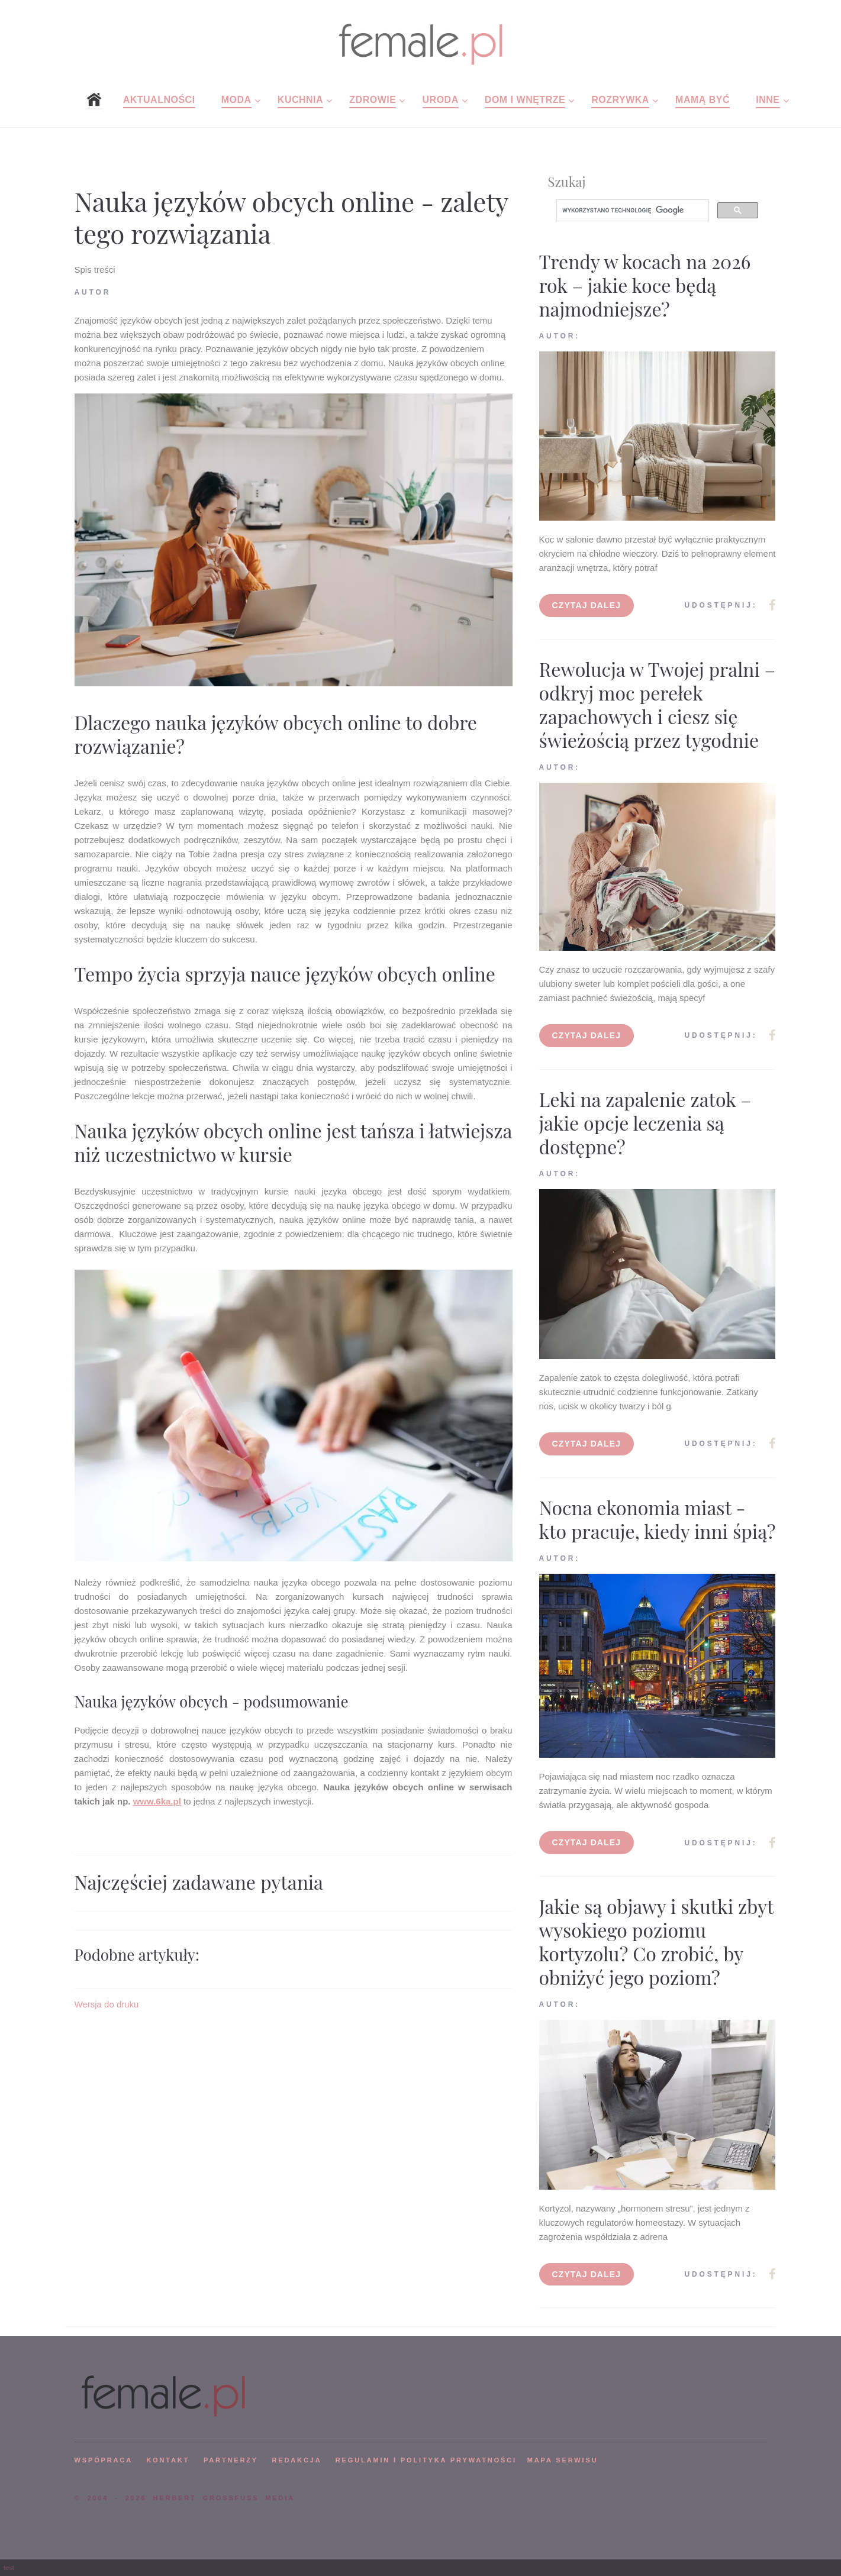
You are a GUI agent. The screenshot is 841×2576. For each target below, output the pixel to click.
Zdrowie (372, 100)
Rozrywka (620, 100)
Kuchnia (300, 100)
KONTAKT (167, 2460)
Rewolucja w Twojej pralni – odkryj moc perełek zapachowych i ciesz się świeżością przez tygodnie (657, 704)
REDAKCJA (297, 2460)
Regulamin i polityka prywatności (426, 2460)
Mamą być (702, 100)
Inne (767, 100)
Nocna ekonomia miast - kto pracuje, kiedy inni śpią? (657, 1519)
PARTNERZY (231, 2460)
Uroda (441, 100)
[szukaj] (631, 210)
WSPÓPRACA (104, 2460)
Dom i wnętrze (525, 100)
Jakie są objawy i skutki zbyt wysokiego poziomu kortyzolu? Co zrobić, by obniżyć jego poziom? (656, 1941)
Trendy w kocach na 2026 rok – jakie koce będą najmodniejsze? (645, 284)
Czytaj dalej (586, 605)
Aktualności (159, 100)
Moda (236, 100)
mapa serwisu (562, 2460)
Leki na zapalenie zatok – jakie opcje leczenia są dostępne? (645, 1122)
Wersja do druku (107, 2004)
